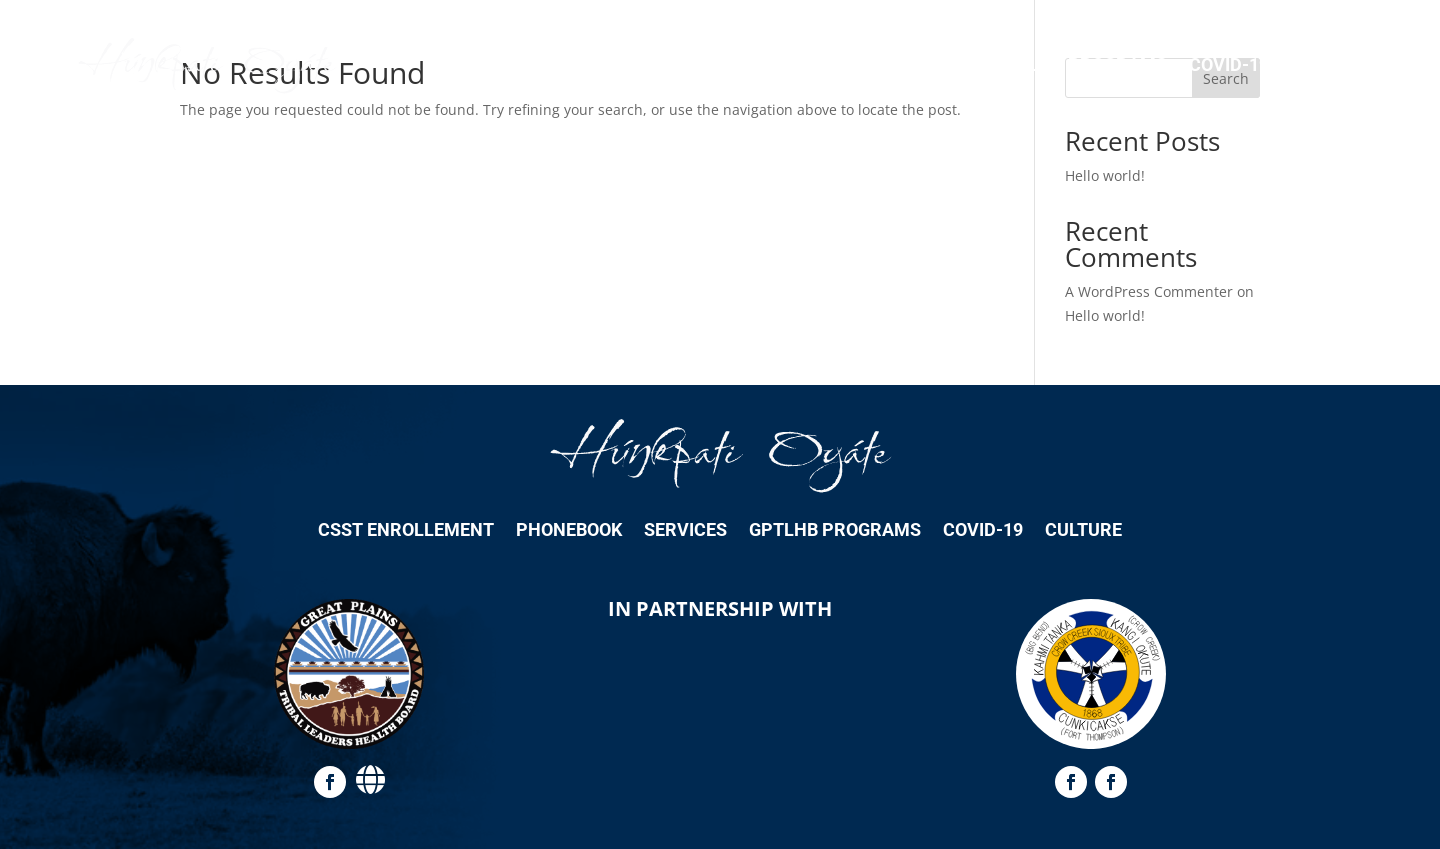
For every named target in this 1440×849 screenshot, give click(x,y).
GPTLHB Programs (1081, 64)
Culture (1329, 64)
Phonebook (815, 64)
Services (931, 64)
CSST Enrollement (652, 64)
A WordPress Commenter (1149, 291)
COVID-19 (1229, 64)
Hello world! (1105, 175)
